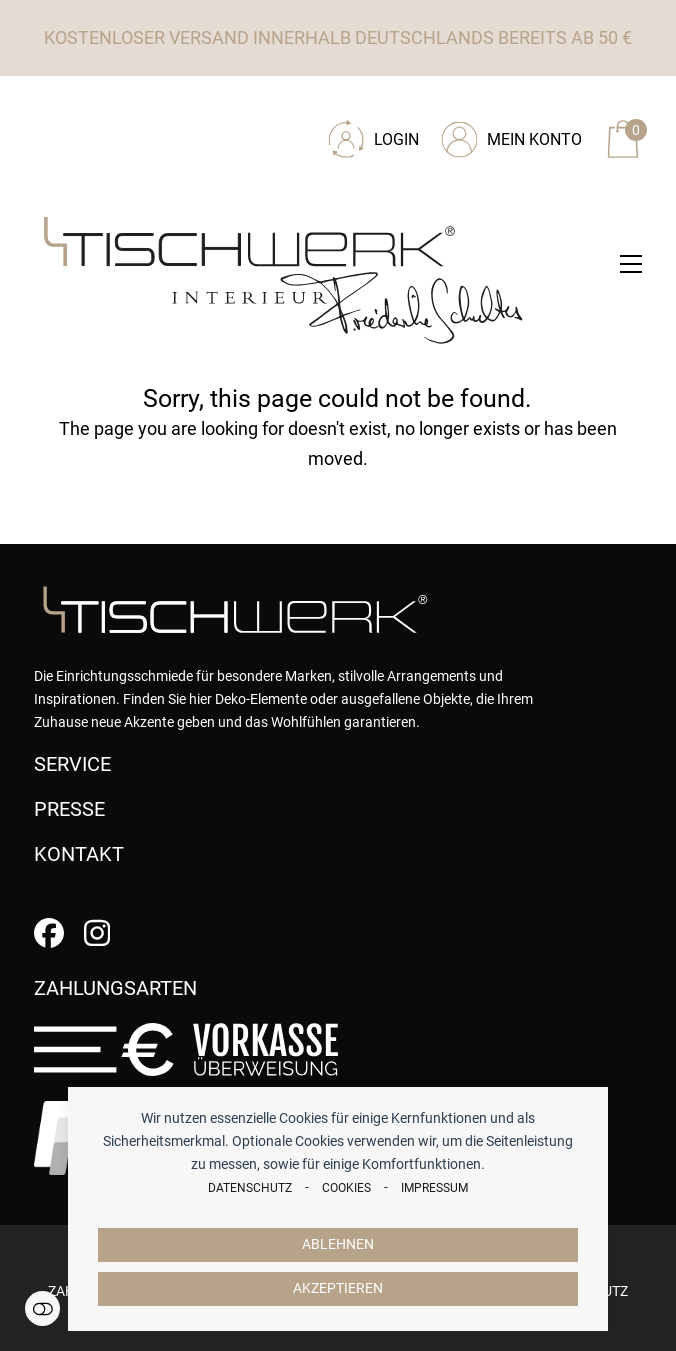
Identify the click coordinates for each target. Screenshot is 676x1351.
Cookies (346, 1188)
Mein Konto (534, 139)
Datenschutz (250, 1188)
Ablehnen (338, 1244)
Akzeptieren (338, 1288)
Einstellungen (42, 1308)
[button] (631, 264)
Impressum (434, 1188)
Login (396, 139)
